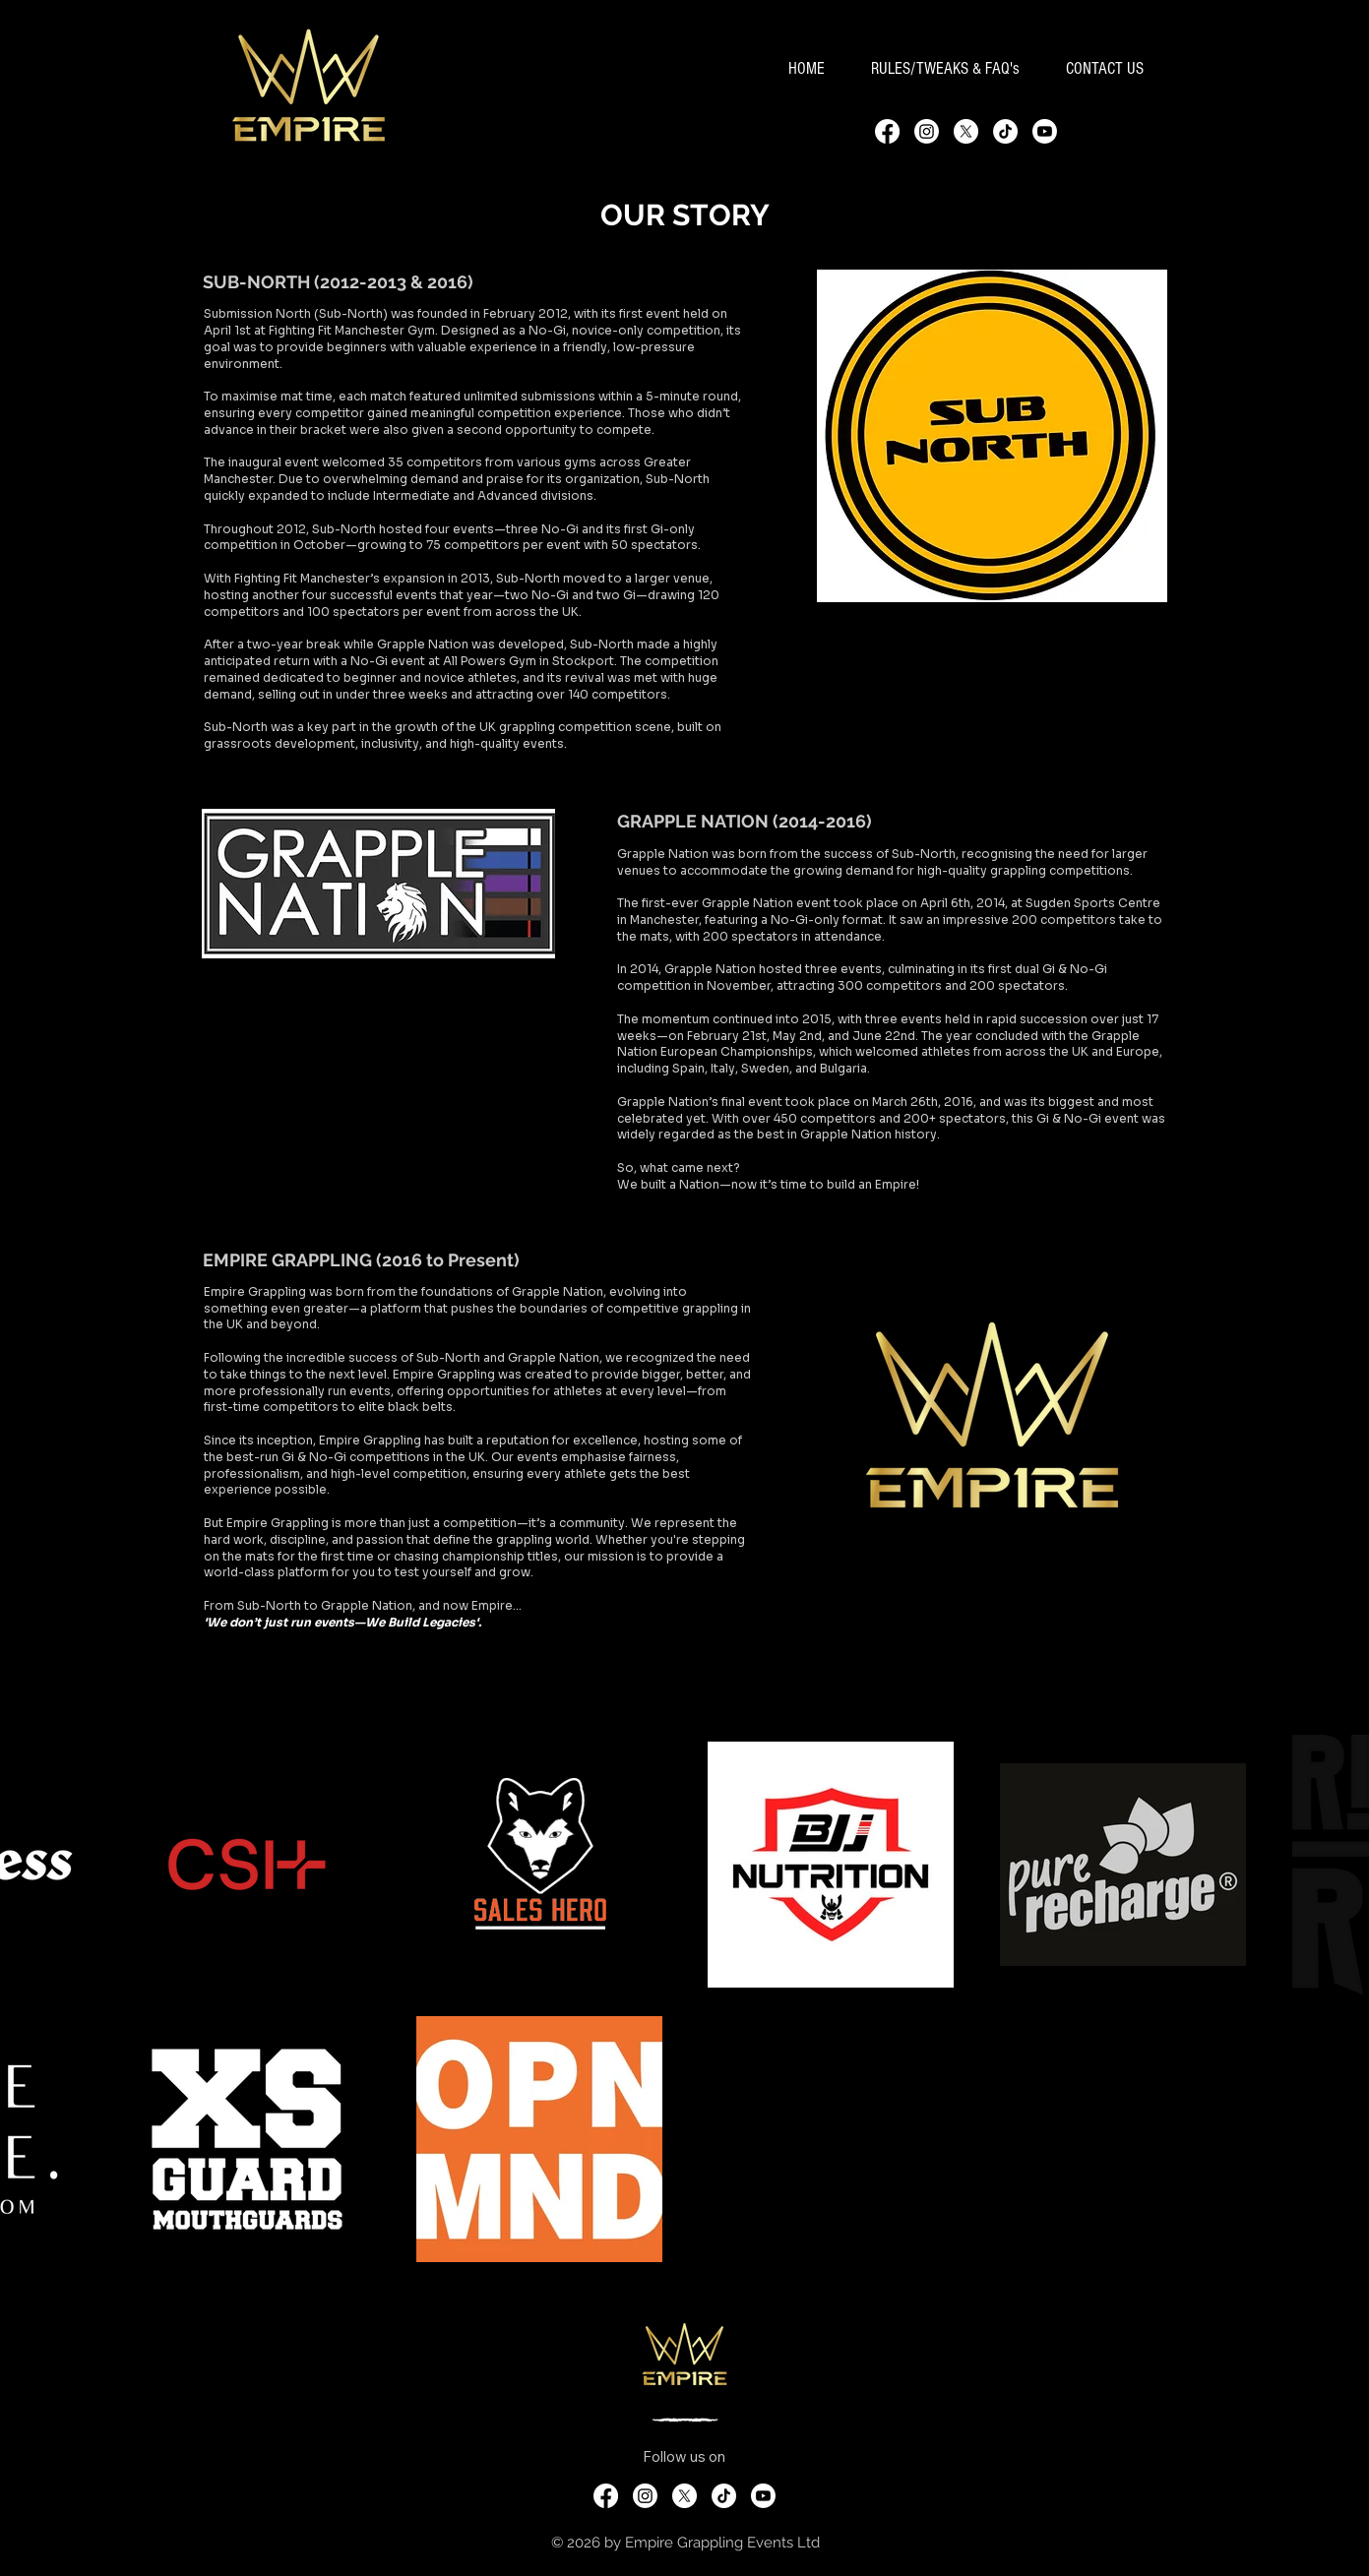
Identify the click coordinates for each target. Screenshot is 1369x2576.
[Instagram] (926, 131)
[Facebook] (887, 131)
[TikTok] (1005, 131)
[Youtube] (1044, 131)
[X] (966, 131)
